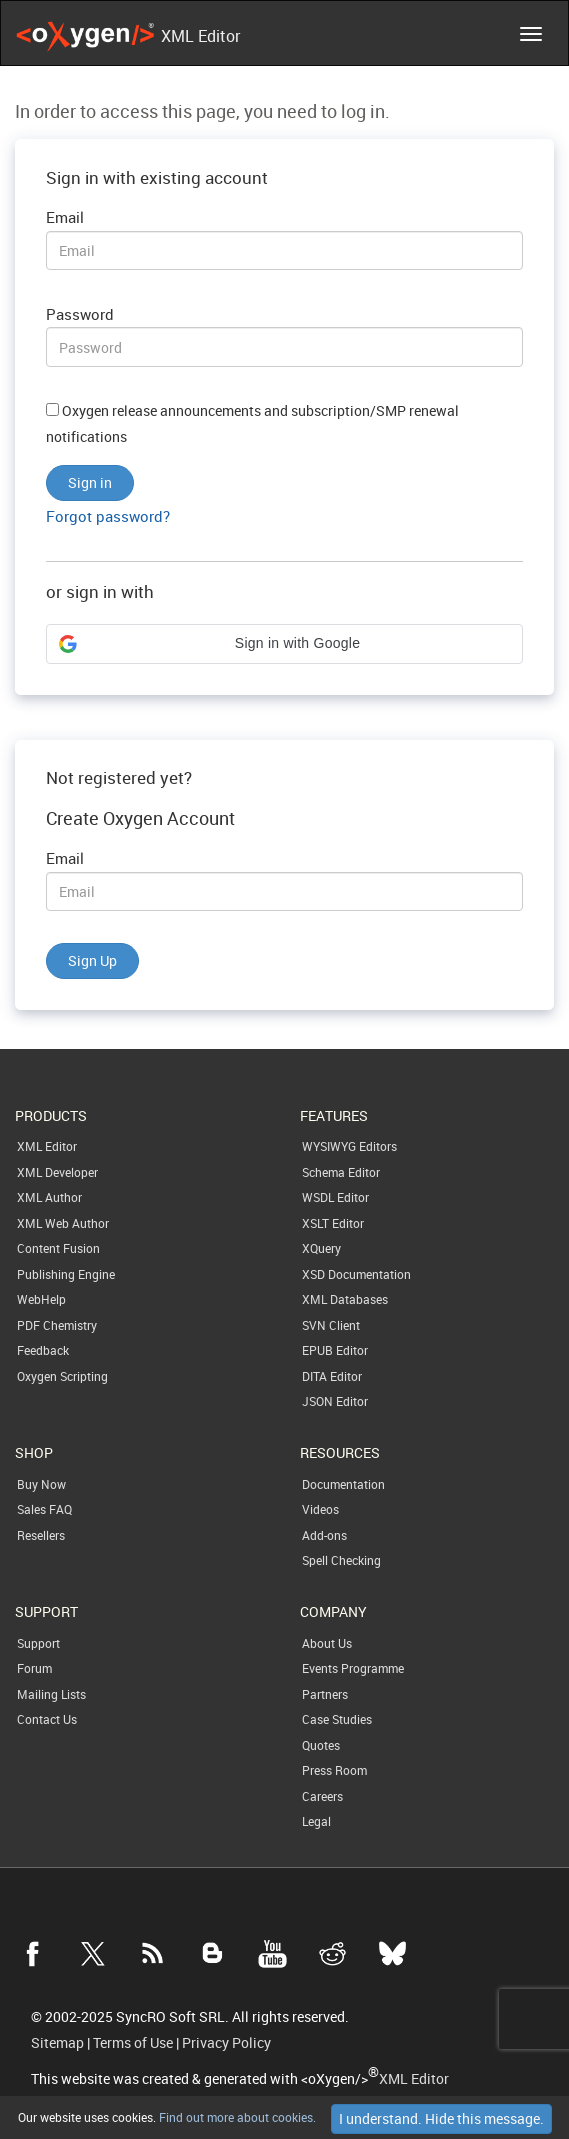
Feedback (43, 1350)
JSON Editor (335, 1401)
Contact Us (47, 1719)
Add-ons (324, 1535)
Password (80, 314)
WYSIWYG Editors (349, 1146)
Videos (320, 1509)
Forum (34, 1668)
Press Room (334, 1770)
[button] (284, 644)
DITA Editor (332, 1376)
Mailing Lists (51, 1694)
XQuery (321, 1248)
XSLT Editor (333, 1223)
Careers (322, 1796)
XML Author (49, 1197)
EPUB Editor (335, 1350)
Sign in (90, 482)
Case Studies (337, 1719)
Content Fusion (58, 1248)
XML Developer (57, 1172)
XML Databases (345, 1299)
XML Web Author (63, 1223)
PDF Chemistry (57, 1325)
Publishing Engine (66, 1274)
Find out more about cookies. (236, 2117)
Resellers (41, 1535)
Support (38, 1643)
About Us (327, 1643)
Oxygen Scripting (62, 1376)
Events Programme (353, 1668)
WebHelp (41, 1299)
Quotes (321, 1745)
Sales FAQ (44, 1509)
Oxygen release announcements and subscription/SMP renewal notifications (252, 424)
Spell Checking (341, 1560)
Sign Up (92, 960)
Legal (316, 1821)
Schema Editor (341, 1172)
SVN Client (331, 1325)
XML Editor (47, 1146)
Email (65, 217)
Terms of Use (133, 2043)
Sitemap (57, 2043)
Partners (325, 1694)
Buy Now (41, 1484)
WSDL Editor (335, 1197)
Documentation (343, 1484)
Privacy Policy (226, 2043)
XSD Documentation (356, 1274)
